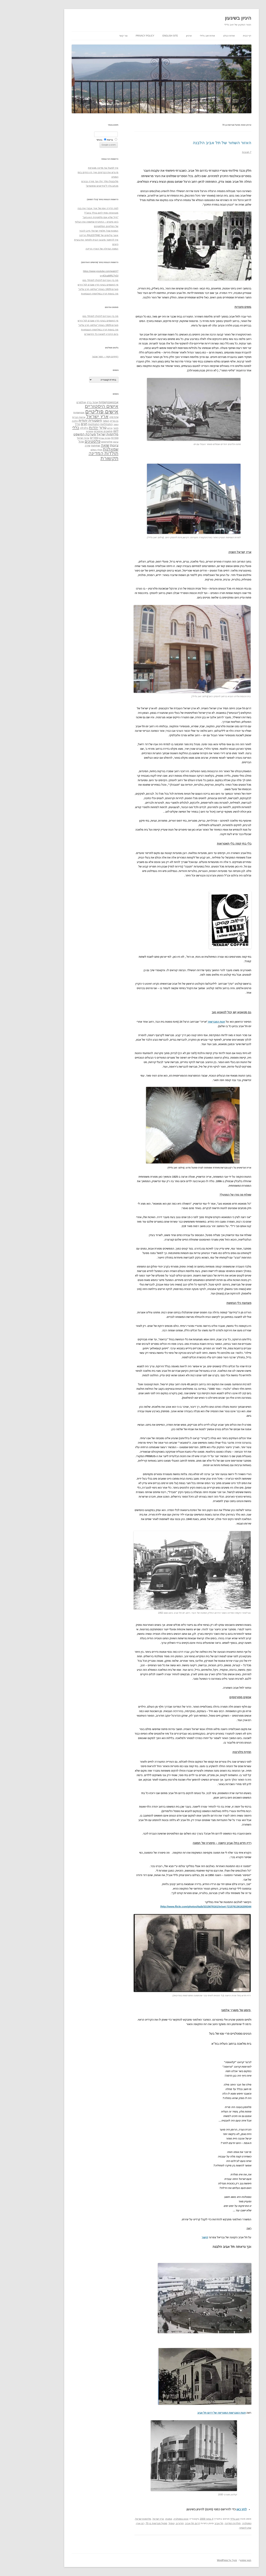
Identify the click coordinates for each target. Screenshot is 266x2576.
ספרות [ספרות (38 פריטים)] (86, 437)
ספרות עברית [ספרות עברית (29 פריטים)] (76, 438)
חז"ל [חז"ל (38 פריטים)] (49, 424)
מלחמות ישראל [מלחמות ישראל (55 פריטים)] (79, 434)
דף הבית (219, 35)
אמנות (140, 2518)
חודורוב (151, 2523)
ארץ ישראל (130, 2518)
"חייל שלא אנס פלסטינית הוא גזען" (72, 217)
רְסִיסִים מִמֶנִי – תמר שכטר (76, 356)
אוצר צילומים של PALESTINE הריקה (70, 235)
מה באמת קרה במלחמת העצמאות (71, 293)
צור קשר (95, 35)
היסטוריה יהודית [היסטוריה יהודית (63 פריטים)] (61, 421)
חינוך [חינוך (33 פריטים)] (87, 428)
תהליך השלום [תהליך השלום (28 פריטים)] (68, 450)
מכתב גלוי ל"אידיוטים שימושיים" (73, 185)
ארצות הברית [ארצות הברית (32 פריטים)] (50, 417)
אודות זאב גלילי (178, 35)
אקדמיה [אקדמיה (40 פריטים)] (85, 417)
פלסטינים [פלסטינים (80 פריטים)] (64, 441)
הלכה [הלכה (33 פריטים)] (46, 421)
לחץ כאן (213, 2509)
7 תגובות (218, 152)
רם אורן (112, 2523)
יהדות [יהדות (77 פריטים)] (65, 427)
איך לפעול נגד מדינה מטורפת (75, 167)
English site (142, 35)
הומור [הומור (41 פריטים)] (77, 420)
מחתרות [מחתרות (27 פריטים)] (61, 431)
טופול (143, 2523)
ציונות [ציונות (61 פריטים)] (86, 445)
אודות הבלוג (200, 35)
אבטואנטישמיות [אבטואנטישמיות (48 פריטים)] (80, 402)
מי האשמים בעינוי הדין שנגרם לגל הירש (69, 284)
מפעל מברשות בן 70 (128, 2523)
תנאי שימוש (217, 2560)
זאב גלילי (206, 2518)
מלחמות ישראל (115, 2518)
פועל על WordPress (199, 2560)
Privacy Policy (116, 35)
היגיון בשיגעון (209, 18)
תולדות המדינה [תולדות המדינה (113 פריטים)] (75, 453)
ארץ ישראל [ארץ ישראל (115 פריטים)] (69, 416)
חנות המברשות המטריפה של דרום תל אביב (193, 2412)
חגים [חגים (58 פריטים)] (55, 424)
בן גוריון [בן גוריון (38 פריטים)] (86, 420)
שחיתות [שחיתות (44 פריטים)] (67, 445)
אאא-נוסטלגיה (152, 2518)
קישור (176, 2237)
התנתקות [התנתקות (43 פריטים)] (65, 424)
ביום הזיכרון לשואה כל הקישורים (73, 334)
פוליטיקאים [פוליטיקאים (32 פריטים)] (78, 441)
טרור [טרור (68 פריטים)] (74, 427)
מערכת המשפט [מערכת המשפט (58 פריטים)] (56, 434)
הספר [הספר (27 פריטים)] (87, 424)
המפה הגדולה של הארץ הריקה (73, 248)
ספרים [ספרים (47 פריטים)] (66, 437)
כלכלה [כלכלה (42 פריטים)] (55, 427)
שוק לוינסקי (217, 2527)
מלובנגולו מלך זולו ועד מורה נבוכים (71, 181)
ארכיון (160, 35)
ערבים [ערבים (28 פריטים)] (87, 442)
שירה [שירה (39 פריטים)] (59, 445)
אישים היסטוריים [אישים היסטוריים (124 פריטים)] (73, 406)
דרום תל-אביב (164, 2523)
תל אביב (190, 2523)
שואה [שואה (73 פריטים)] (76, 445)
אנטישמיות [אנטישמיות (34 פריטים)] (50, 412)
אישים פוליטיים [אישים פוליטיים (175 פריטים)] (73, 411)
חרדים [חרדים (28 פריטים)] (81, 428)
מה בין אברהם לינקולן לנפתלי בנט (72, 280)
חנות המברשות (188, 1021)
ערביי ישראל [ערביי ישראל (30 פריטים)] (54, 438)
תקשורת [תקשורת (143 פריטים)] (81, 458)
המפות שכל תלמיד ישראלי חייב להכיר (70, 230)
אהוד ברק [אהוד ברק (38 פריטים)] (63, 402)
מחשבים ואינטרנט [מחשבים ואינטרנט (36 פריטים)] (74, 431)
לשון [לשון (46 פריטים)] (87, 431)
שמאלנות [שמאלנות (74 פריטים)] (82, 449)
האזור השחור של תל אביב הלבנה (193, 142)
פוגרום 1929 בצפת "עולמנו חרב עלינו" (70, 289)
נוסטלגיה (218, 2523)
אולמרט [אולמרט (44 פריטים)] (52, 402)
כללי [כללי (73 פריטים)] (47, 427)
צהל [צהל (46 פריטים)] (52, 441)
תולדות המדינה (204, 2523)
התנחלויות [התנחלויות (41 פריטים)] (78, 424)
